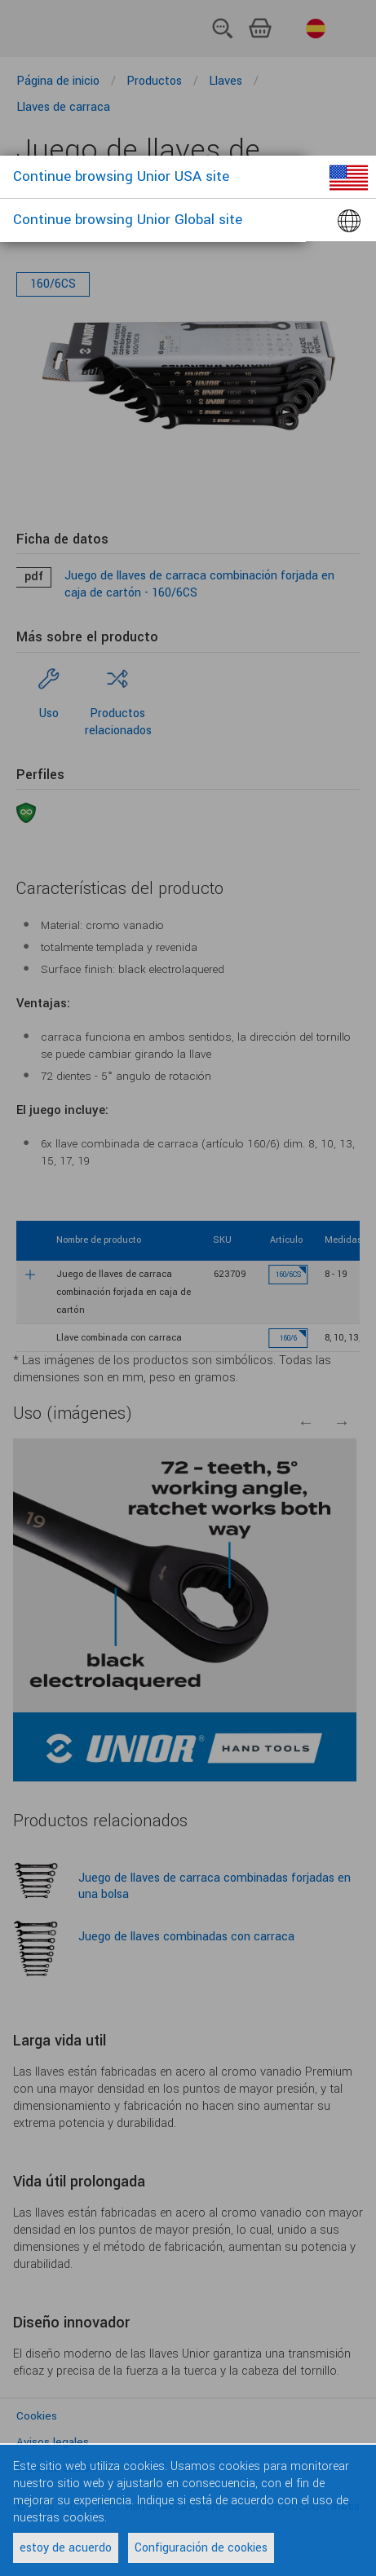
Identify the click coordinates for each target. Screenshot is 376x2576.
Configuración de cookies (201, 2547)
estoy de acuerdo (66, 2547)
